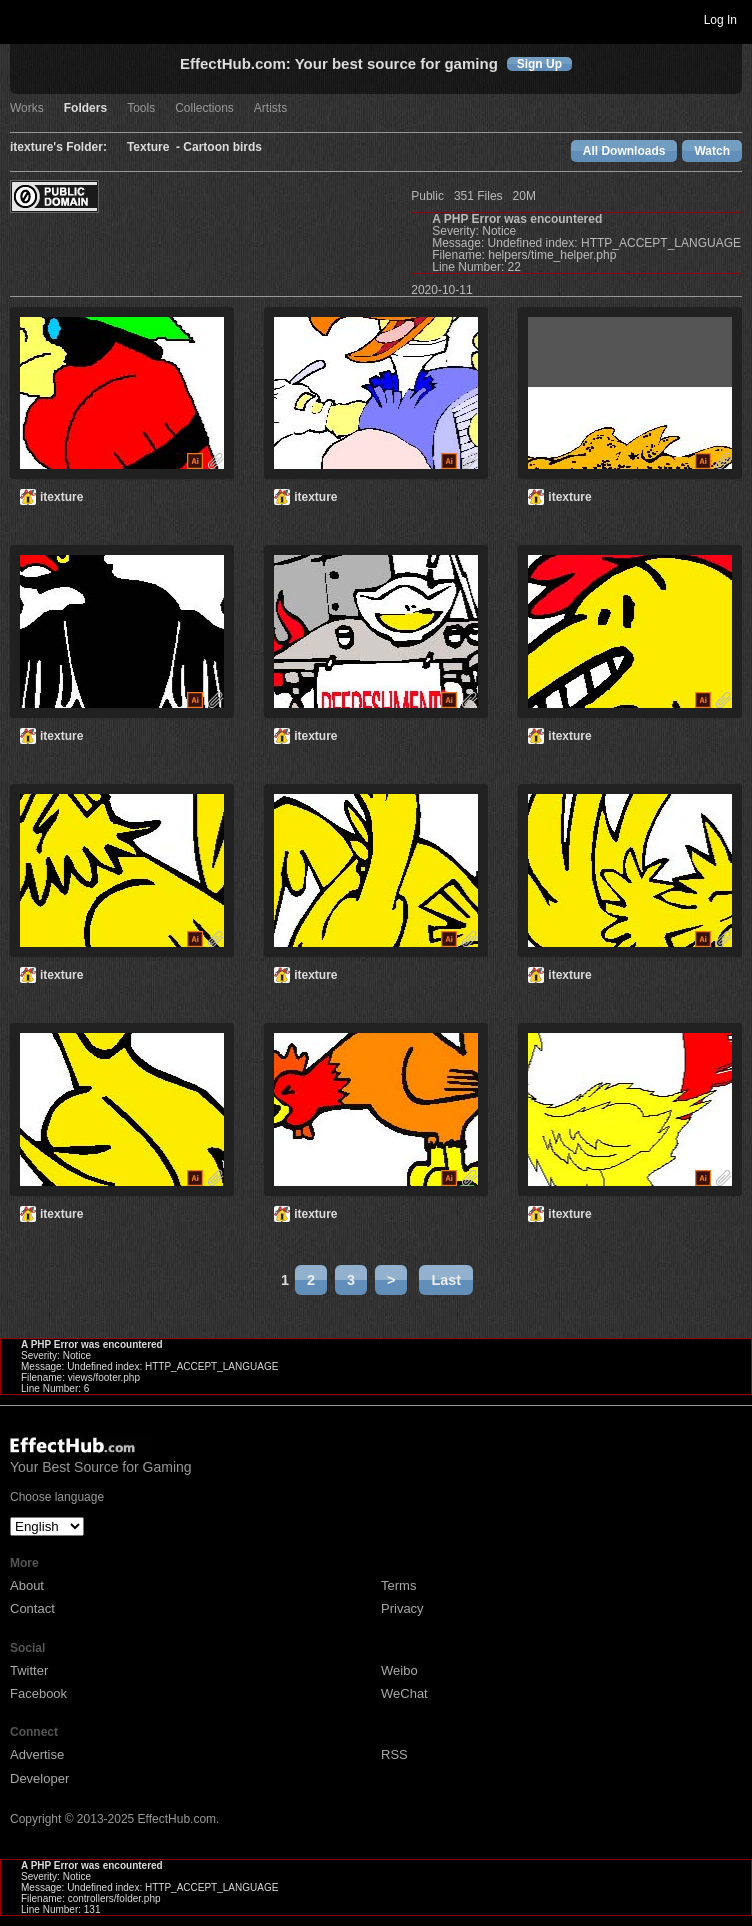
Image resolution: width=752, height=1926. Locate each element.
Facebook (38, 1693)
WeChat (404, 1693)
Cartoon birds (222, 147)
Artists (270, 108)
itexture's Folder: (58, 147)
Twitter (29, 1670)
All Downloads (624, 151)
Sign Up (539, 64)
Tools (141, 108)
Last (446, 1280)
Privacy (402, 1608)
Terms (398, 1585)
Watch (712, 151)
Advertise (37, 1754)
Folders (85, 108)
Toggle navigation (24, 19)
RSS (394, 1754)
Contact (32, 1608)
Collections (204, 108)
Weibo (399, 1670)
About (27, 1585)
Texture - (155, 147)
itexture (61, 497)
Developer (39, 1778)
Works (27, 108)
